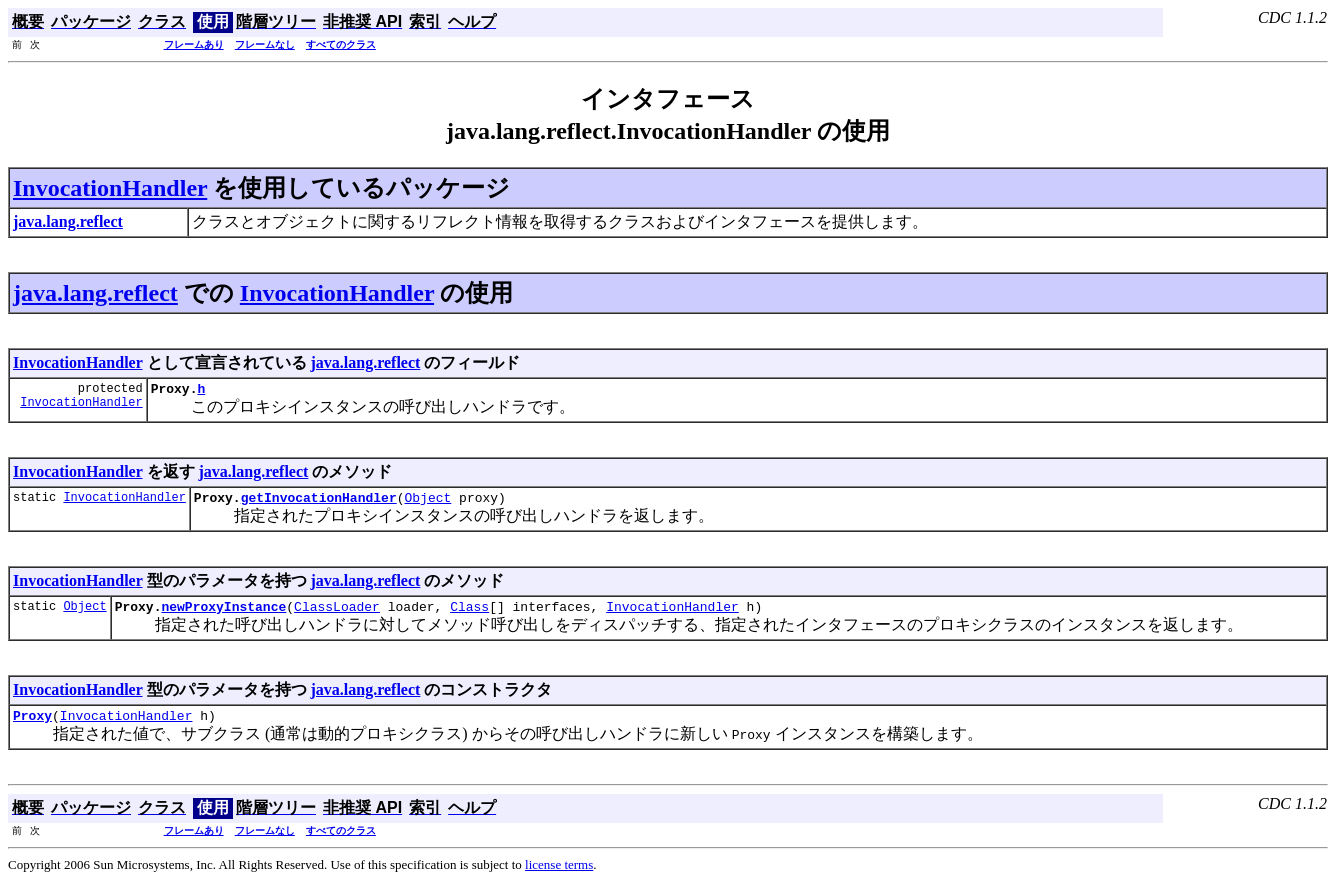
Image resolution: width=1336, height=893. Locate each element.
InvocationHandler (110, 188)
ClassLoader (337, 615)
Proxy (32, 727)
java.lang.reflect (95, 293)
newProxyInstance (223, 615)
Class (469, 615)
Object (427, 503)
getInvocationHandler (319, 503)
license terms (559, 876)
